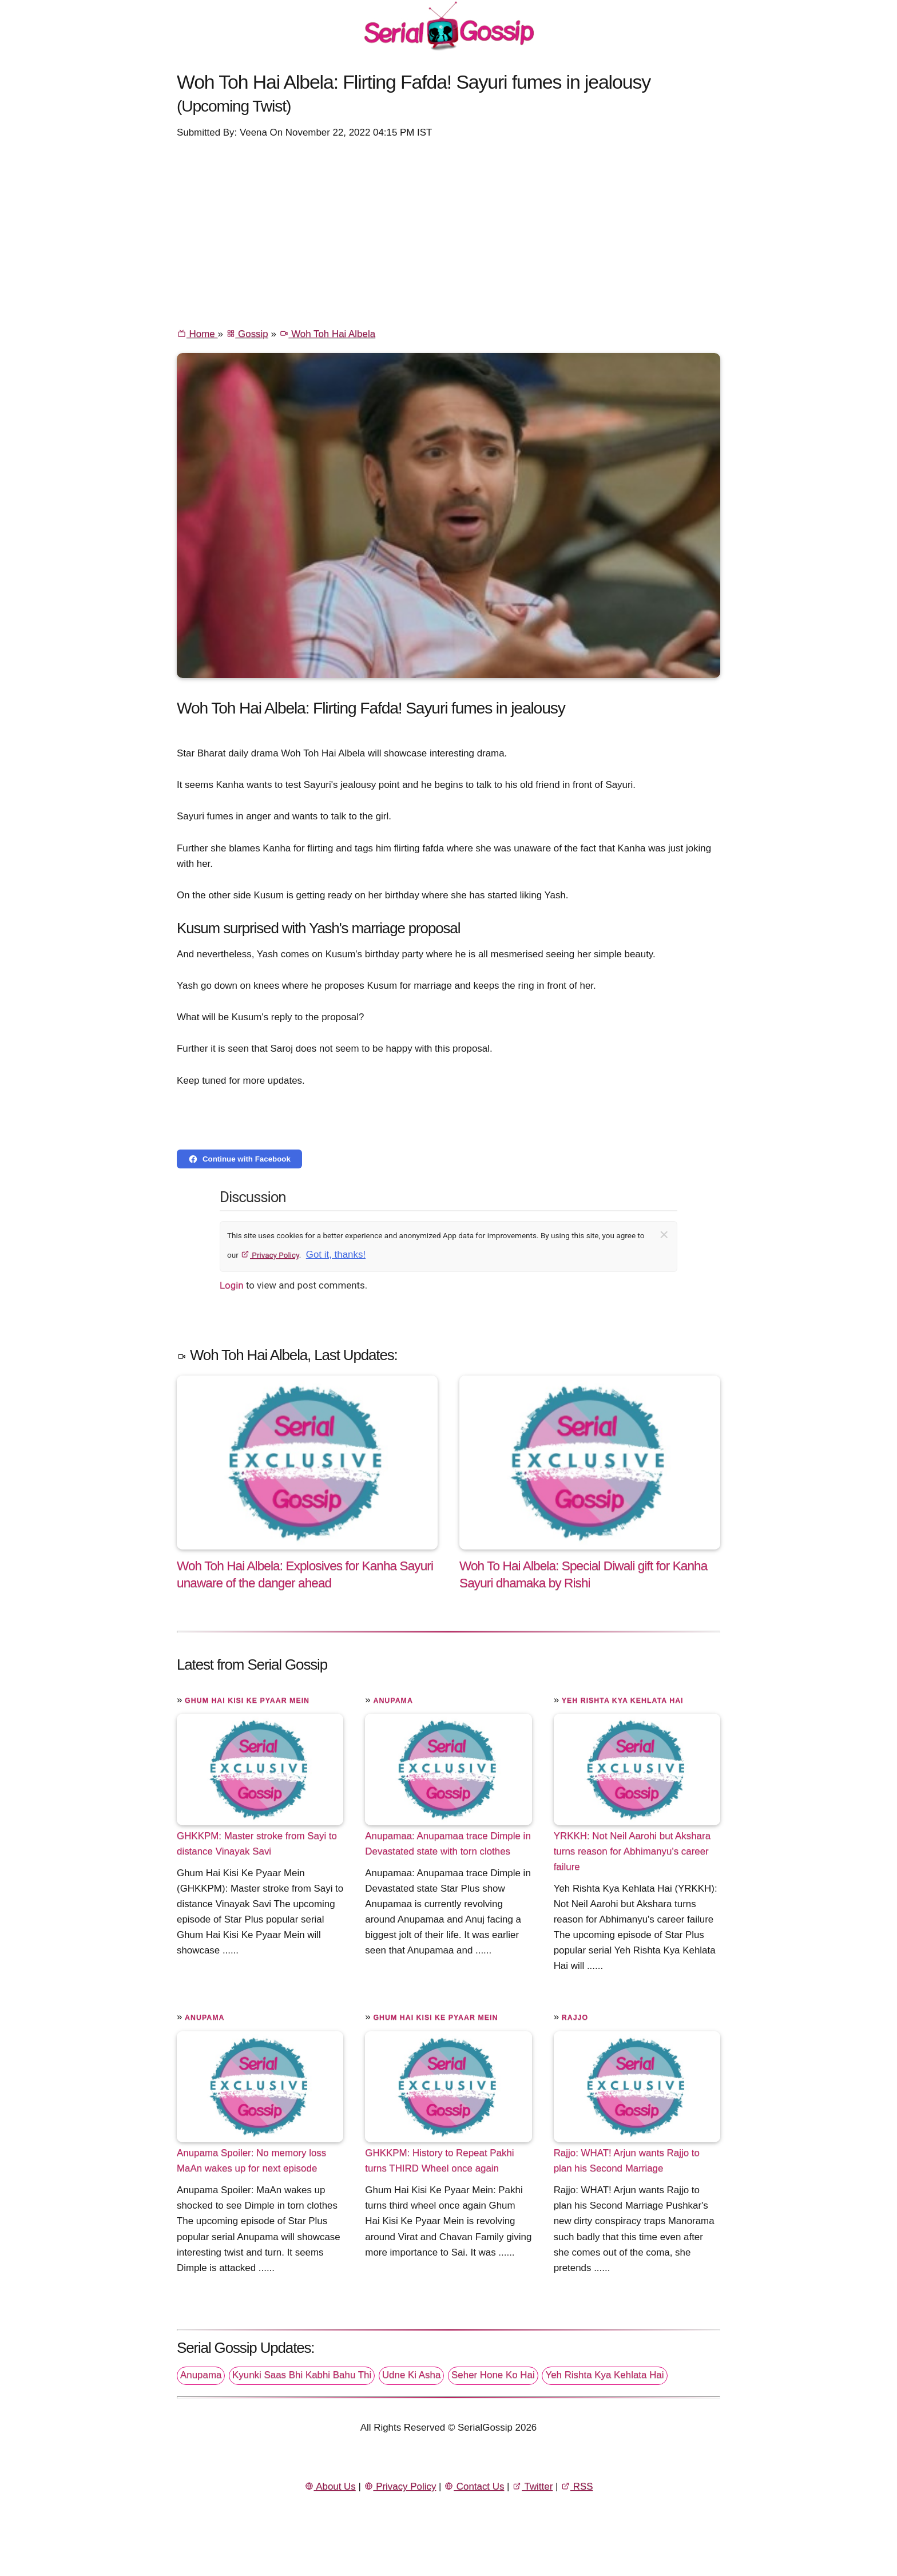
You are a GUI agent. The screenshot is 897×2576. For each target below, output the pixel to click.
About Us (330, 2486)
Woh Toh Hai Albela (327, 333)
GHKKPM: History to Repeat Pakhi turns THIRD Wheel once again (439, 2160)
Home (197, 333)
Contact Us (474, 2486)
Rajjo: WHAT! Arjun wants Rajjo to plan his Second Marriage (627, 2160)
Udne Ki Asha (411, 2374)
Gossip (247, 333)
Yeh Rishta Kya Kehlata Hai (623, 1701)
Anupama (392, 1701)
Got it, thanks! (336, 1254)
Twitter (532, 2486)
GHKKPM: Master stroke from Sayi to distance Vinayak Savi (257, 1843)
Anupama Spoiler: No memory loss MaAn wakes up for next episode (251, 2160)
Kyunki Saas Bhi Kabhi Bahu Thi (301, 2374)
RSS (577, 2486)
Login (232, 1285)
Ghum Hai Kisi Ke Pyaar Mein (247, 1701)
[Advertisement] (448, 232)
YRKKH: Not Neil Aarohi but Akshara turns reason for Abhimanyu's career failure (632, 1851)
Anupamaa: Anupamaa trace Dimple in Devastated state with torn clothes (447, 1843)
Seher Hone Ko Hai (493, 2374)
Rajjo (575, 2018)
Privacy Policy (269, 1254)
